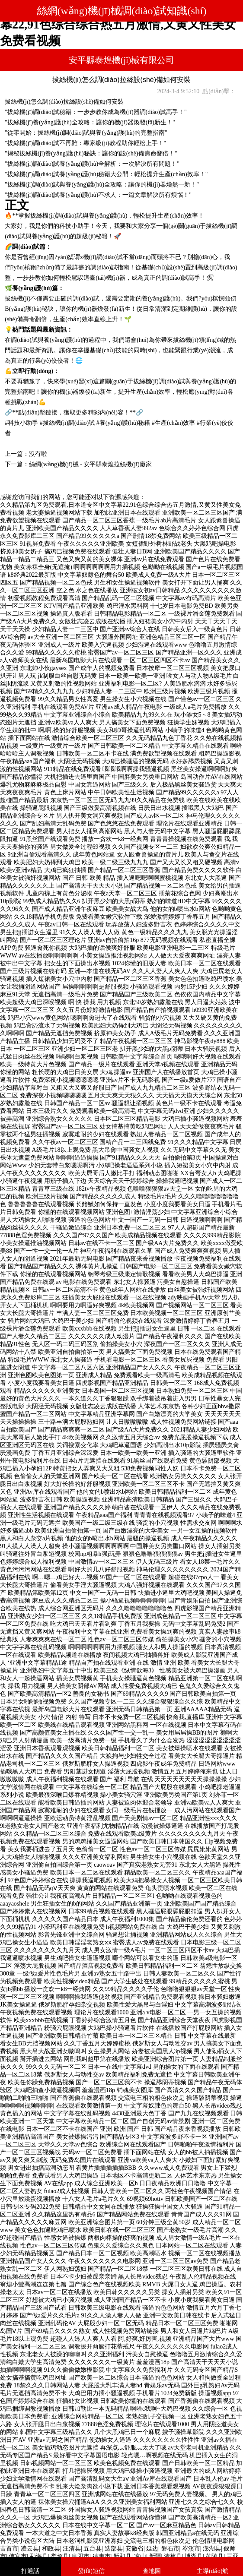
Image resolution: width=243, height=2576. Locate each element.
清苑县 (173, 2556)
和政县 (51, 2548)
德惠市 (102, 2556)
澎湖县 (212, 2548)
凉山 (140, 2556)
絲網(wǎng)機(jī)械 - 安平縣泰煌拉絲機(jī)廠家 (90, 464)
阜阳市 (80, 2556)
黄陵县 (214, 2556)
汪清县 (72, 2548)
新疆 (155, 2556)
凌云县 (30, 2548)
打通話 (30, 2571)
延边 (152, 2548)
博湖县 (194, 2556)
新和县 (122, 2556)
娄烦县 (60, 2556)
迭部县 (114, 2548)
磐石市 (170, 2548)
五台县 (92, 2548)
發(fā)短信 (91, 2571)
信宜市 (18, 2556)
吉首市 (9, 2548)
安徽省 (134, 2548)
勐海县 (39, 2556)
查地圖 (152, 2571)
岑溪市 (191, 2548)
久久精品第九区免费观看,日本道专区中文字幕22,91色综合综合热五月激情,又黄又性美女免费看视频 (118, 24)
